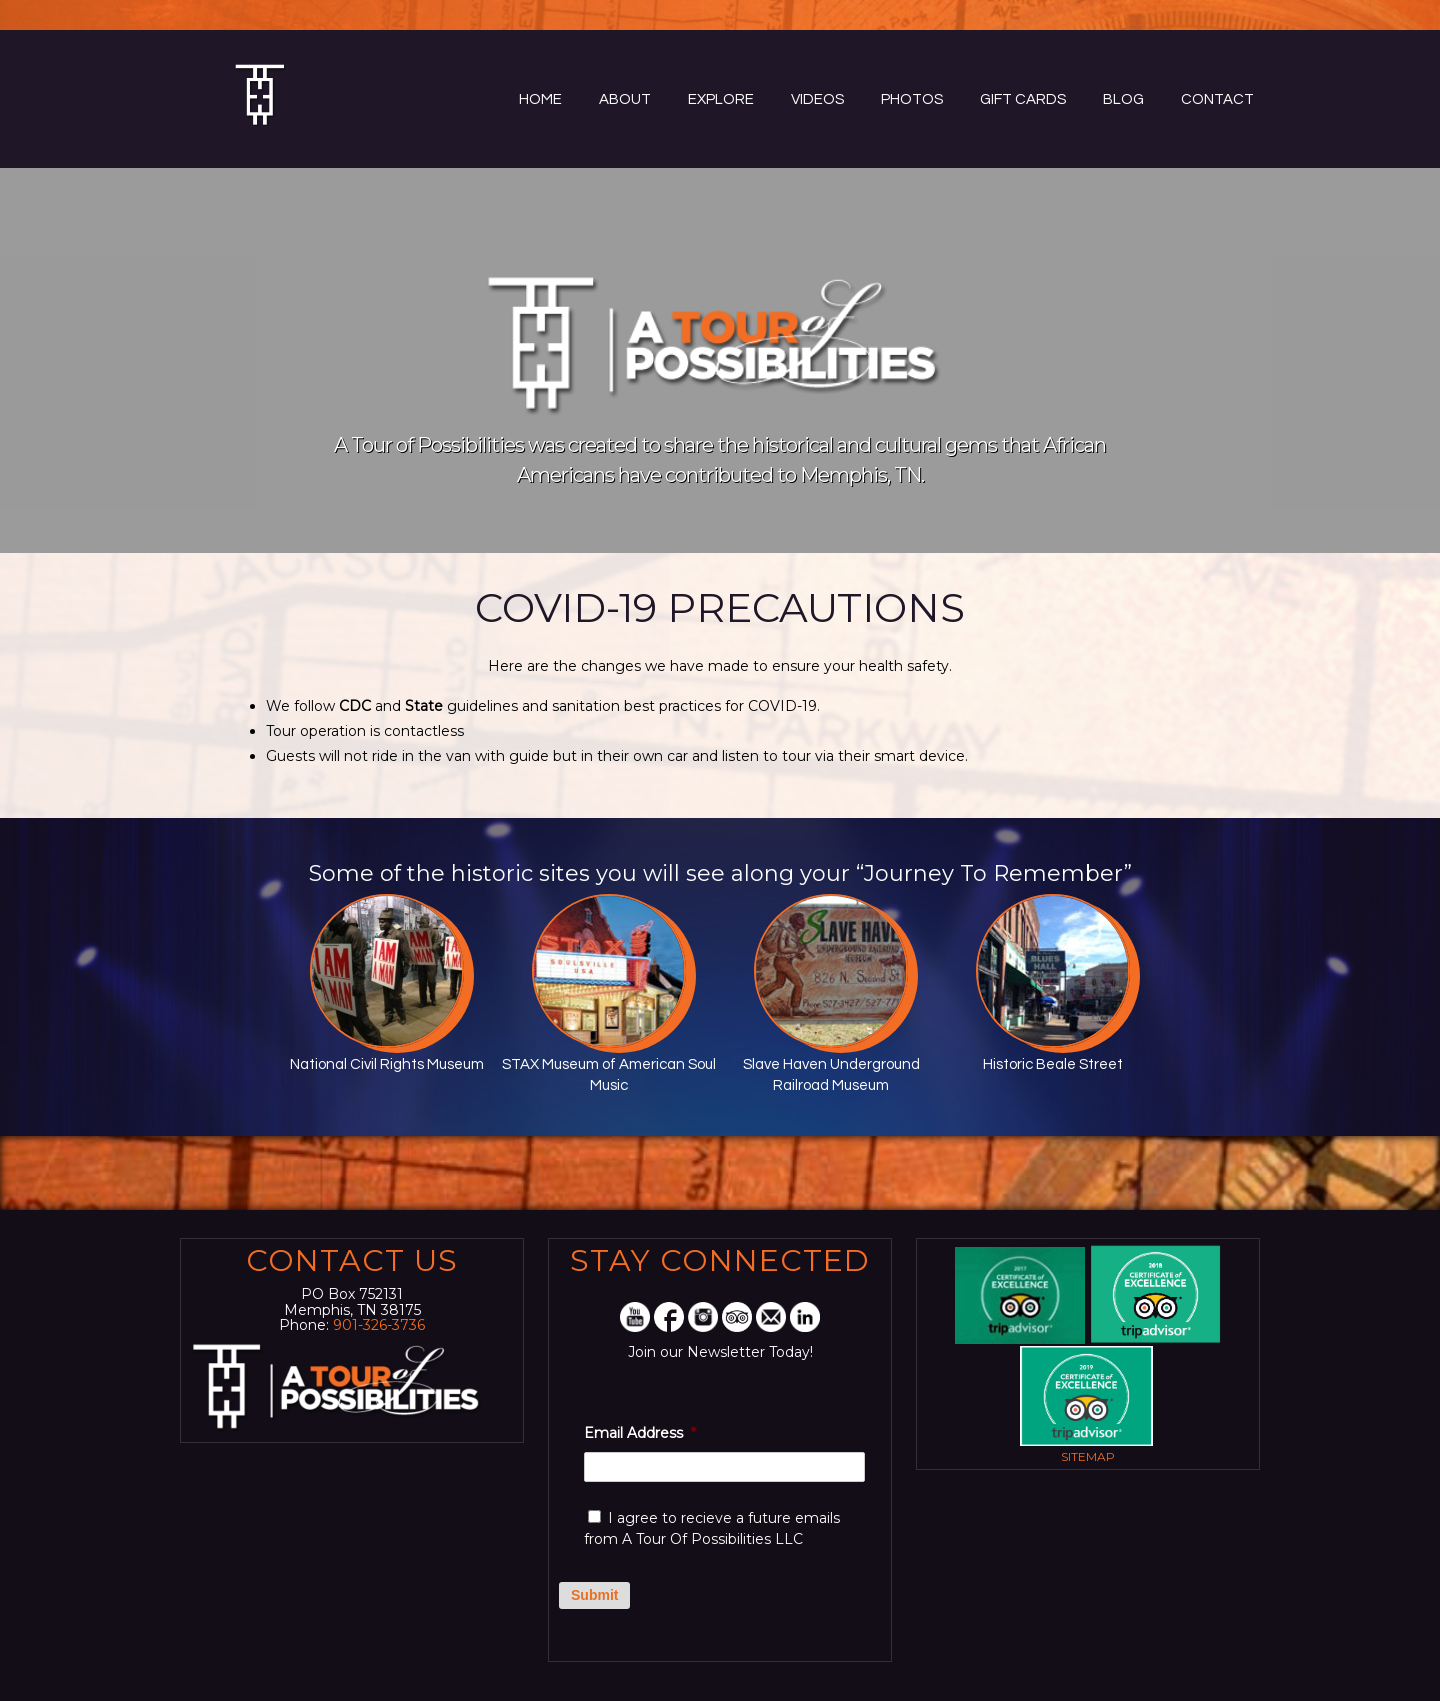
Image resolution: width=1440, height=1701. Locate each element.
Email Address (640, 1433)
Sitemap (1088, 1456)
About (625, 99)
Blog (1123, 99)
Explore (721, 99)
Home (540, 99)
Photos (912, 99)
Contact (1217, 99)
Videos (817, 99)
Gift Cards (1023, 99)
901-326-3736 (379, 1325)
